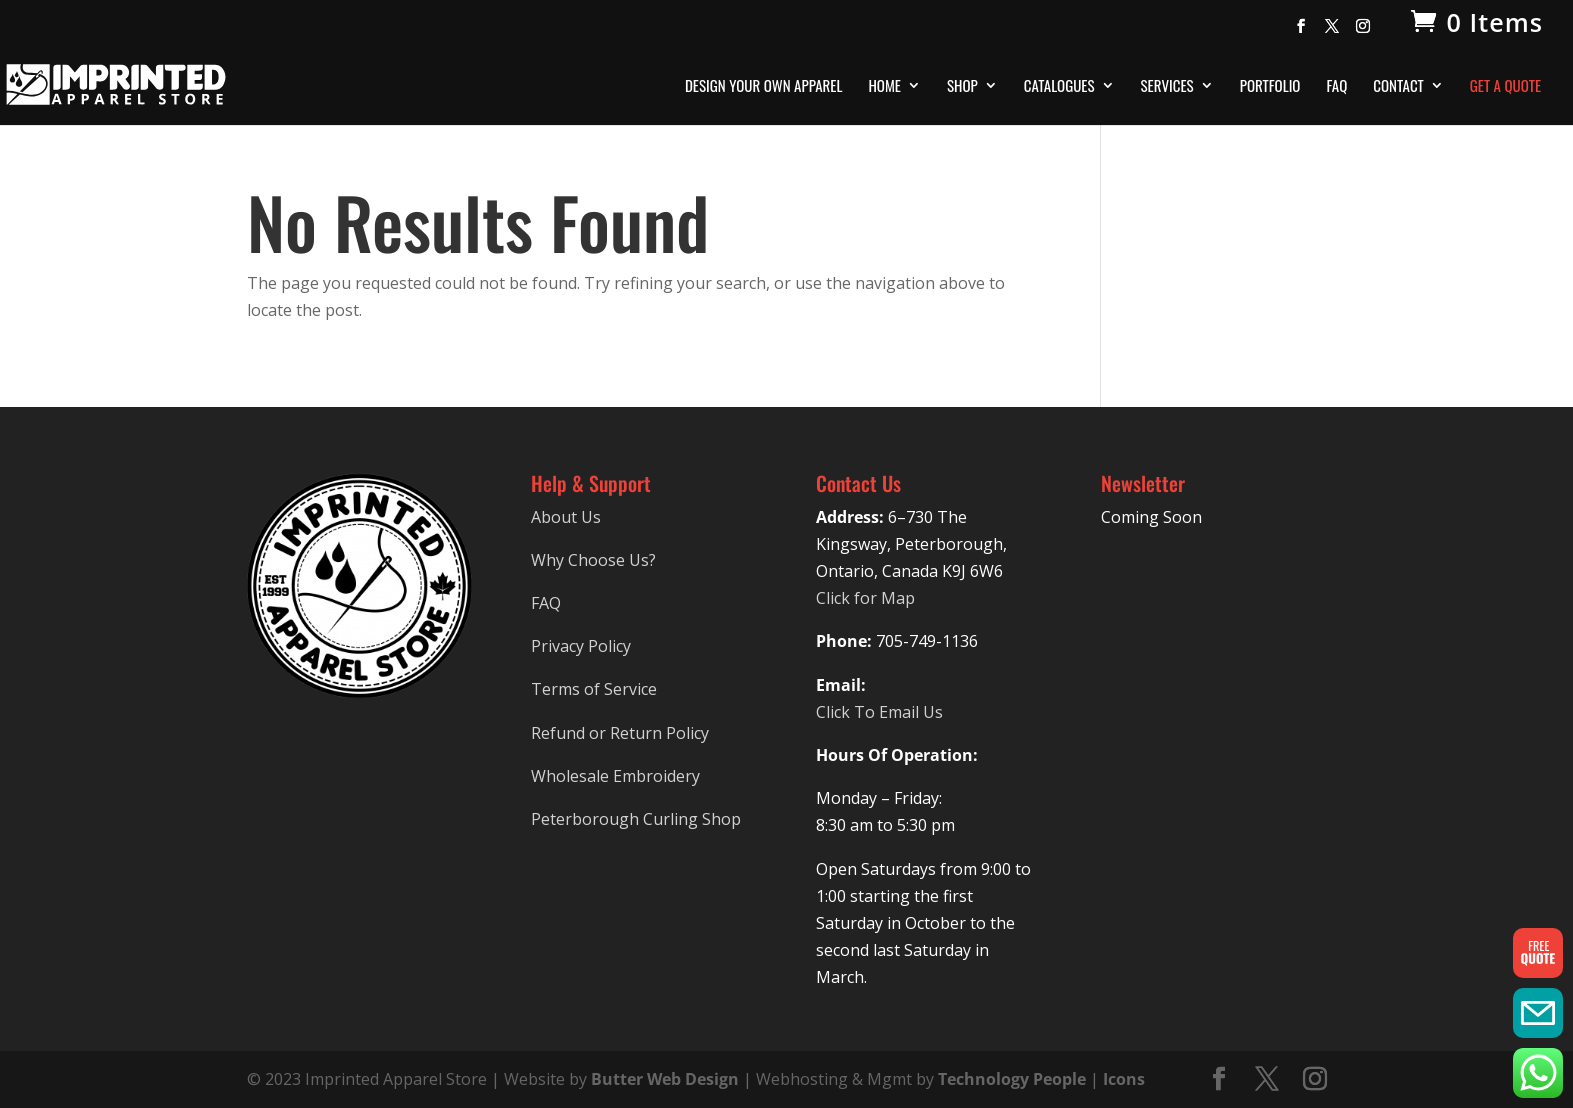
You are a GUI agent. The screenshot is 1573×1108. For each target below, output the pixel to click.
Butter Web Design (665, 1079)
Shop (962, 87)
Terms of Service (594, 689)
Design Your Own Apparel (763, 87)
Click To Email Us (879, 712)
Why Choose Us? (593, 560)
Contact (1398, 87)
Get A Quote (1505, 87)
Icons (1124, 1079)
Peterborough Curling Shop (636, 819)
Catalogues (1059, 87)
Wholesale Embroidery (615, 776)
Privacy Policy (581, 646)
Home (884, 87)
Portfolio (1270, 87)
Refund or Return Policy (620, 733)
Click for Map (865, 598)
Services (1167, 87)
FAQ (1336, 87)
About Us (566, 517)
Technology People (1012, 1079)
